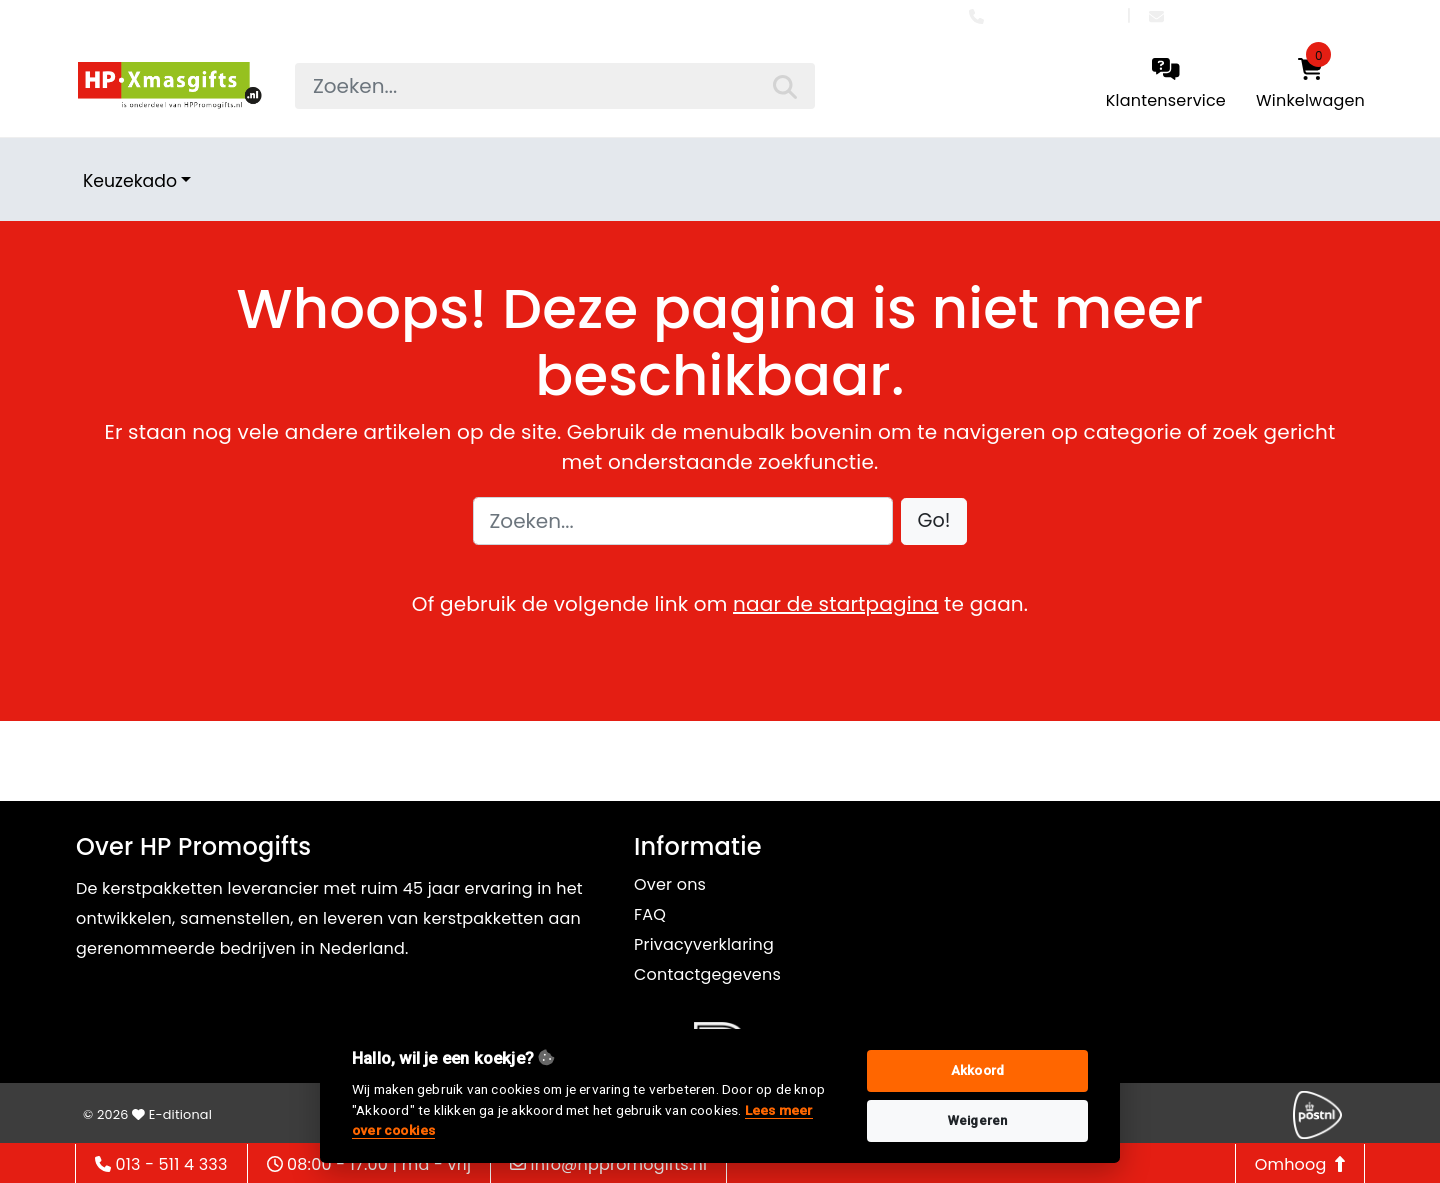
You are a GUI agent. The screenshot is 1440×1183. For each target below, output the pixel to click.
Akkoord (977, 1070)
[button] (934, 521)
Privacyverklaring (704, 944)
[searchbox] (555, 86)
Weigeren (978, 1120)
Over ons (670, 884)
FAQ (650, 914)
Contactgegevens (707, 974)
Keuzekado (130, 181)
